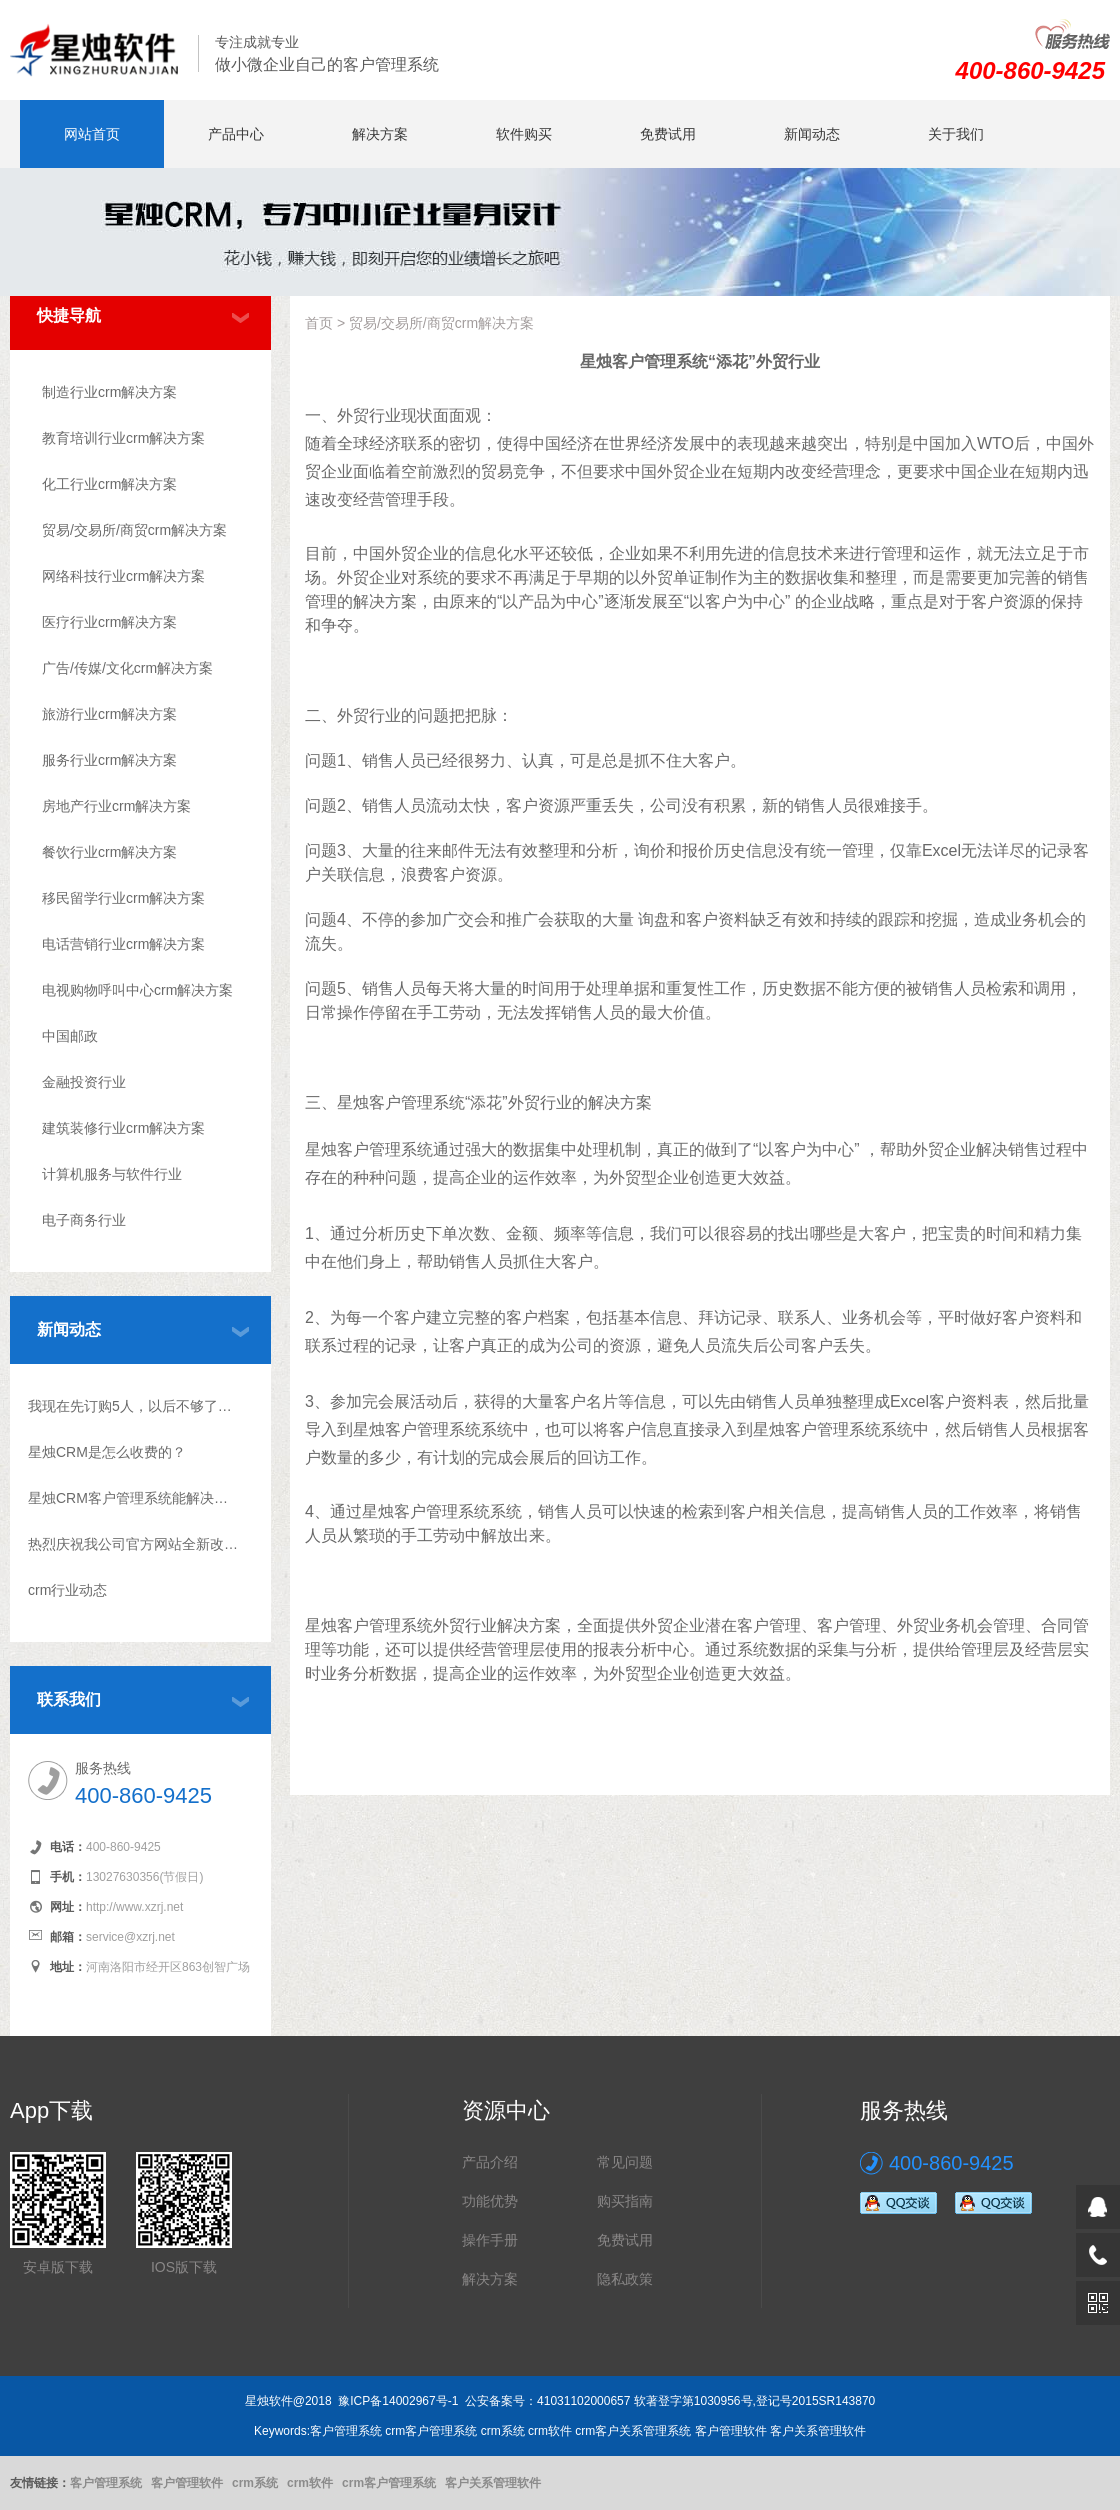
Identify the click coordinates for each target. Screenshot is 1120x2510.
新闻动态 (812, 134)
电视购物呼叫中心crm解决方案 (137, 990)
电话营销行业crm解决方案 (123, 944)
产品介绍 (490, 2162)
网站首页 (92, 134)
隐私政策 (625, 2279)
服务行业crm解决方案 (109, 760)
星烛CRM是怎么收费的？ (107, 1452)
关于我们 (956, 134)
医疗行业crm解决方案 (109, 622)
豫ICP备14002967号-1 (398, 2401)
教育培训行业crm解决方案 (123, 438)
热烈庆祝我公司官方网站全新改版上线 (133, 1544)
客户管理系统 (106, 2483)
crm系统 (255, 2483)
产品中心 (236, 134)
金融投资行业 (84, 1082)
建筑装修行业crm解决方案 (123, 1128)
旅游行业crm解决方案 (109, 714)
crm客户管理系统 (389, 2483)
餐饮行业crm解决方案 (109, 852)
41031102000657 (583, 2401)
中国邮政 (70, 1036)
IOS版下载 (184, 2267)
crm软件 (310, 2483)
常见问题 (625, 2162)
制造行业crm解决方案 (109, 392)
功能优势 (490, 2201)
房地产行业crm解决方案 (116, 806)
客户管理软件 (187, 2483)
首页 (319, 323)
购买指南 (625, 2201)
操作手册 (490, 2240)
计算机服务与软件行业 (112, 1174)
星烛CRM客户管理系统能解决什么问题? (133, 1498)
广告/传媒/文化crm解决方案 (127, 668)
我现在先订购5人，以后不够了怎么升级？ (133, 1406)
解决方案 (380, 134)
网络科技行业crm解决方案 (123, 576)
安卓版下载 (58, 2267)
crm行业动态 (67, 1590)
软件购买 (524, 134)
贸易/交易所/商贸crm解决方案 (134, 530)
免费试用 (668, 134)
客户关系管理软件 (493, 2483)
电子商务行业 (84, 1220)
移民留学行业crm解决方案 (123, 898)
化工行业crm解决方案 (109, 484)
